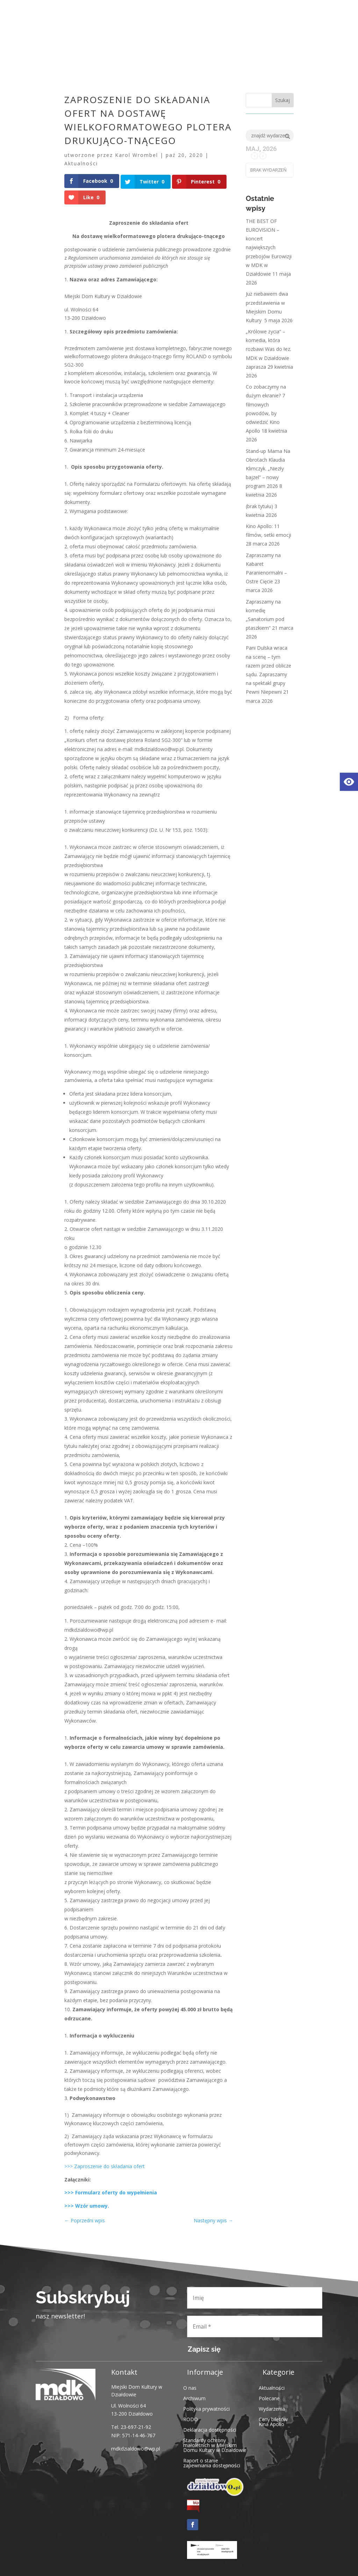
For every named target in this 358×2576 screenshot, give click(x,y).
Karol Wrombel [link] (136, 155)
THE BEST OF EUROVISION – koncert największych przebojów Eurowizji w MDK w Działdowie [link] (269, 247)
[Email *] (254, 2326)
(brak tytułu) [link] (259, 506)
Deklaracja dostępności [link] (209, 2429)
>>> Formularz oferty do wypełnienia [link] (110, 2192)
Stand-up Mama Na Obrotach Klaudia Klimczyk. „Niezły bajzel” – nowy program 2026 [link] (268, 469)
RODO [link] (190, 2418)
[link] (349, 782)
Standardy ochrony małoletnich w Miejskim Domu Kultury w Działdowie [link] (214, 2444)
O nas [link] (189, 2387)
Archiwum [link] (194, 2397)
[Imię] (254, 2297)
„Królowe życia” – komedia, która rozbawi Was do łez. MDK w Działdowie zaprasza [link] (268, 349)
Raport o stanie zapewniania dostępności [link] (211, 2461)
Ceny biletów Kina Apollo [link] (273, 2420)
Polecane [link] (269, 2397)
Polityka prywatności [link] (206, 2408)
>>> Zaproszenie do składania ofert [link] (104, 2165)
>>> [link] (69, 2205)
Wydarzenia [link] (272, 2408)
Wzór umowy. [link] (92, 2205)
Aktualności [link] (81, 163)
